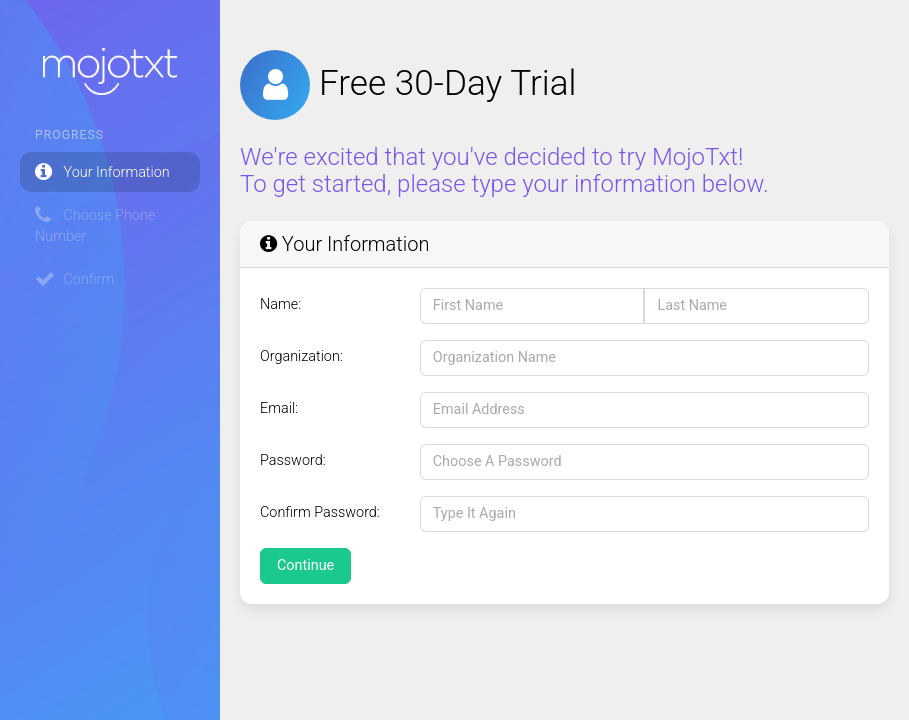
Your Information (102, 172)
